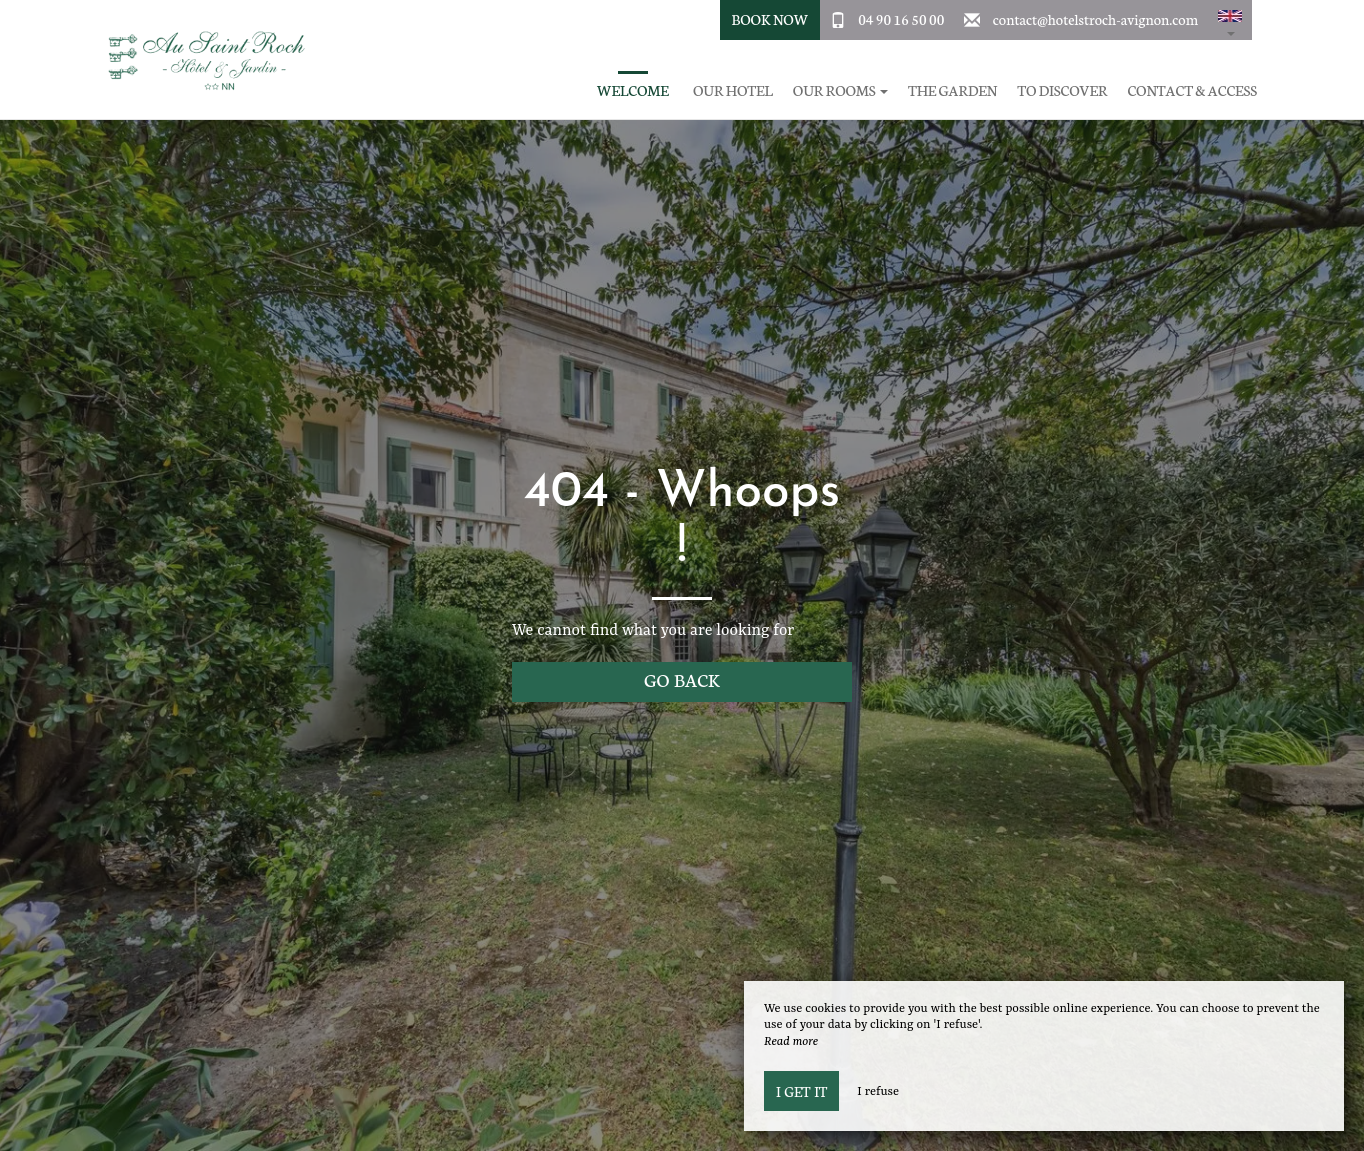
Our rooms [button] (840, 90)
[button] (1230, 20)
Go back (682, 679)
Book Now (769, 19)
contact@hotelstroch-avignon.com (1095, 19)
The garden (952, 90)
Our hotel (733, 90)
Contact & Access (1192, 90)
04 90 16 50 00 (901, 19)
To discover (1062, 90)
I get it (801, 1091)
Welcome (633, 90)
